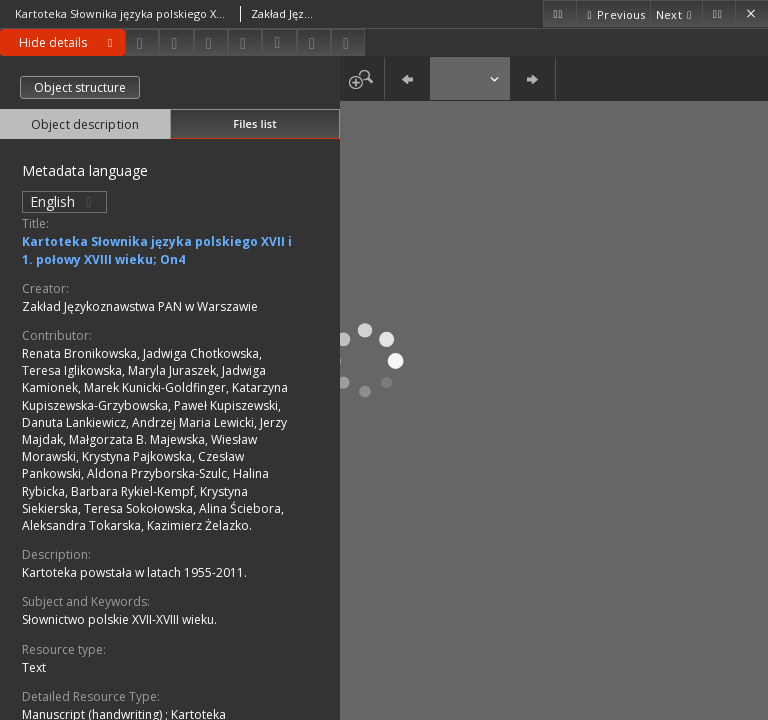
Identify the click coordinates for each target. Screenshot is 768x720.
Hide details (69, 42)
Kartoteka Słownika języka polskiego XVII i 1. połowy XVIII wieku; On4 (157, 250)
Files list (254, 123)
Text (34, 667)
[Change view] (245, 42)
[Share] (176, 42)
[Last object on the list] (718, 13)
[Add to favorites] (211, 42)
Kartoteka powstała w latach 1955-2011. (134, 572)
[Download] (142, 42)
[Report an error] (348, 42)
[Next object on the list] (676, 13)
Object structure (80, 87)
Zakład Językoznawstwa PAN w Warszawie (140, 306)
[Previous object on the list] (613, 13)
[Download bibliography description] (279, 43)
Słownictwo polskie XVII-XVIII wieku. (119, 619)
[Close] (751, 13)
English (64, 201)
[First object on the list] (559, 13)
